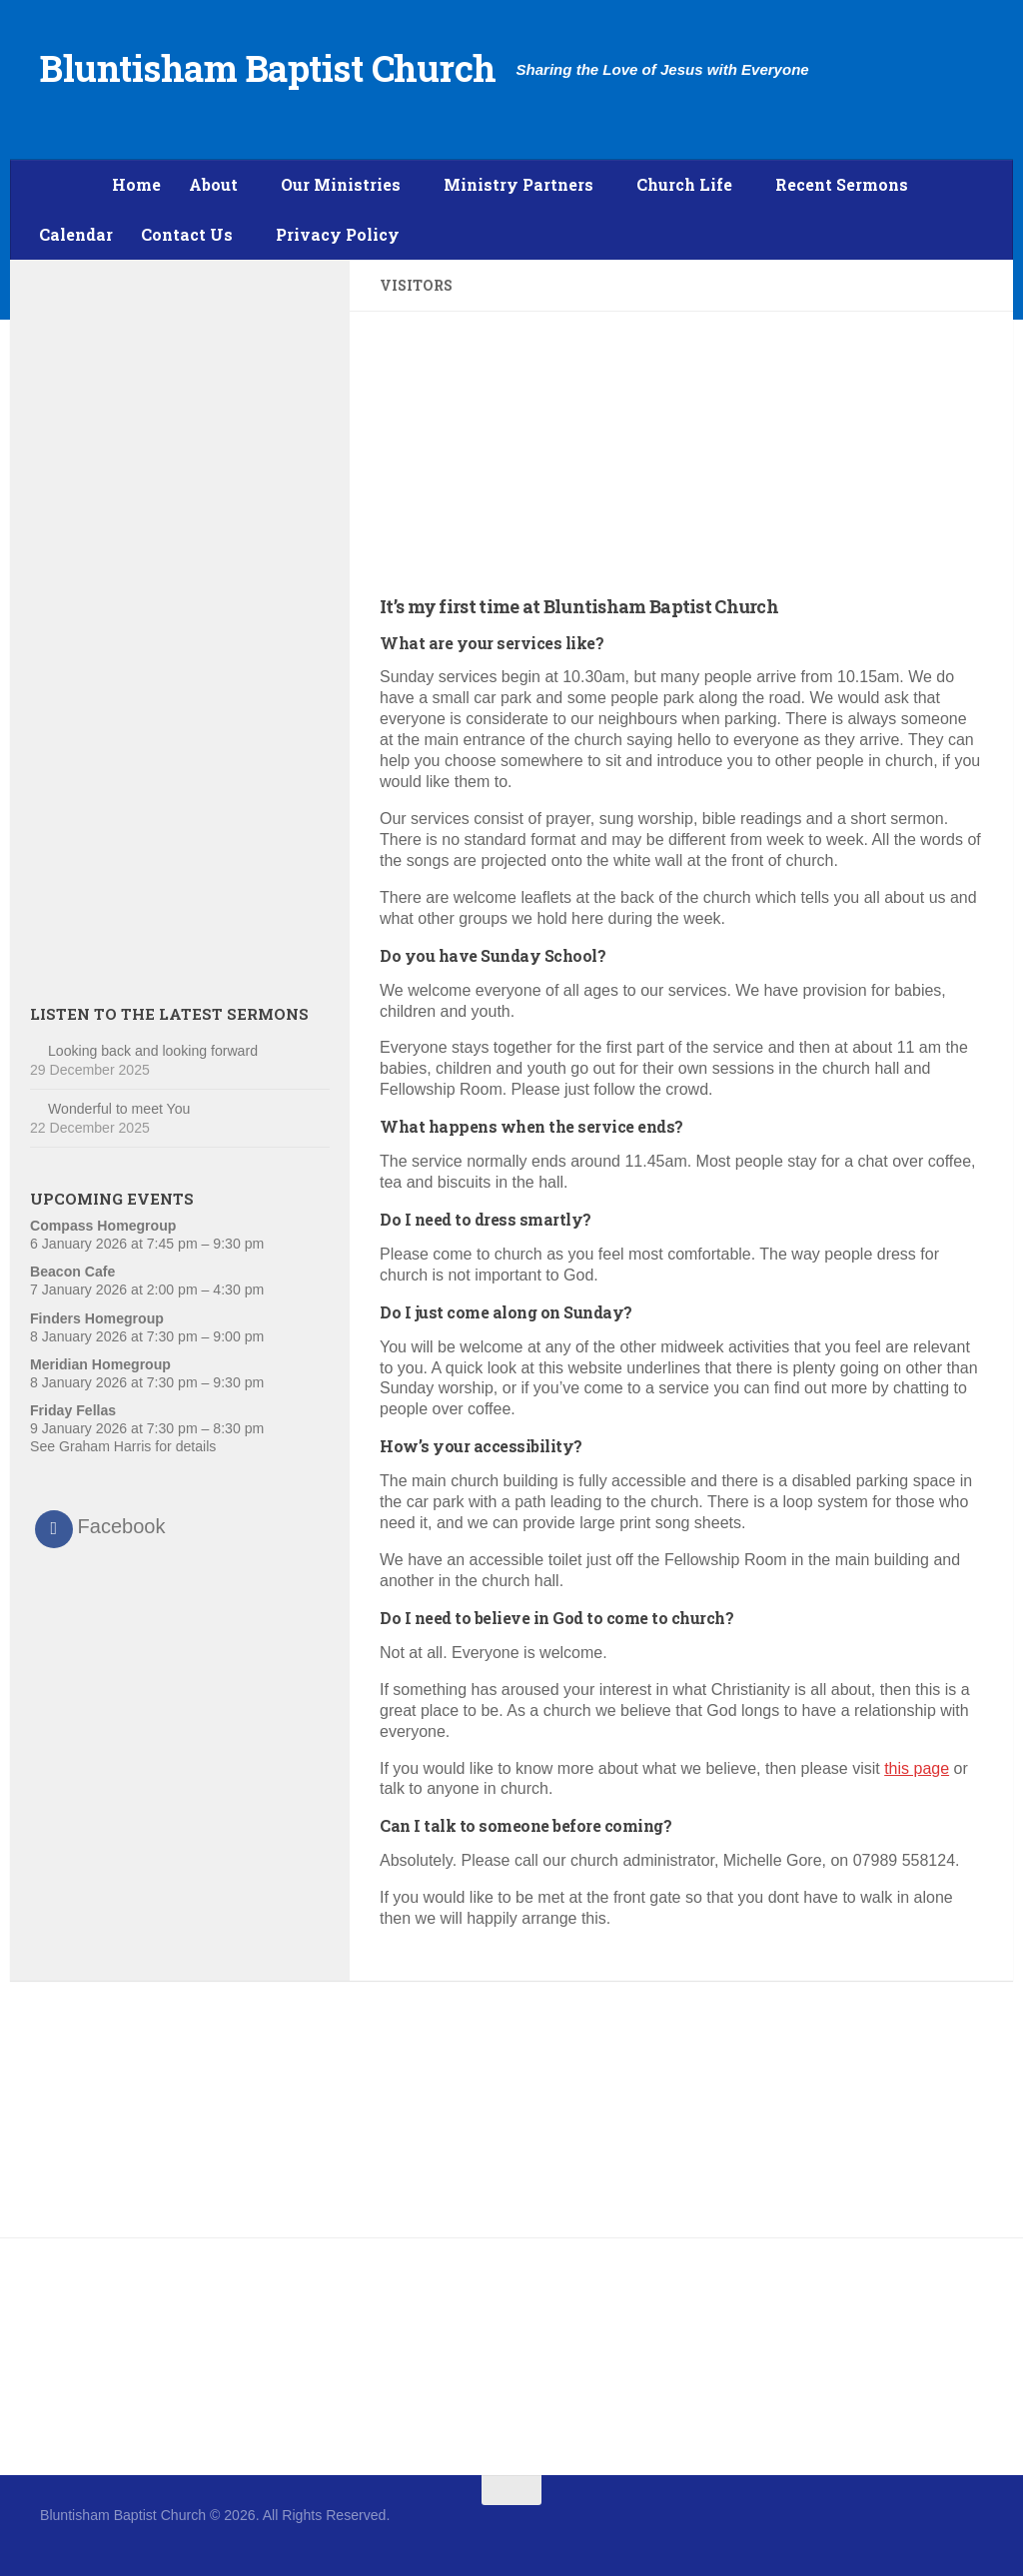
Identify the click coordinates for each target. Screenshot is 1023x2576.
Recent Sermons (841, 184)
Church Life (684, 184)
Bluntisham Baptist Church (268, 68)
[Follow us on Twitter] (969, 2529)
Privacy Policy (338, 234)
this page (916, 1768)
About (213, 184)
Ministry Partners (518, 184)
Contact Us (187, 234)
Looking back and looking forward (153, 1051)
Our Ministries (341, 184)
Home (136, 184)
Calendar (76, 234)
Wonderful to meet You (119, 1109)
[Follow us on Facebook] (933, 2529)
